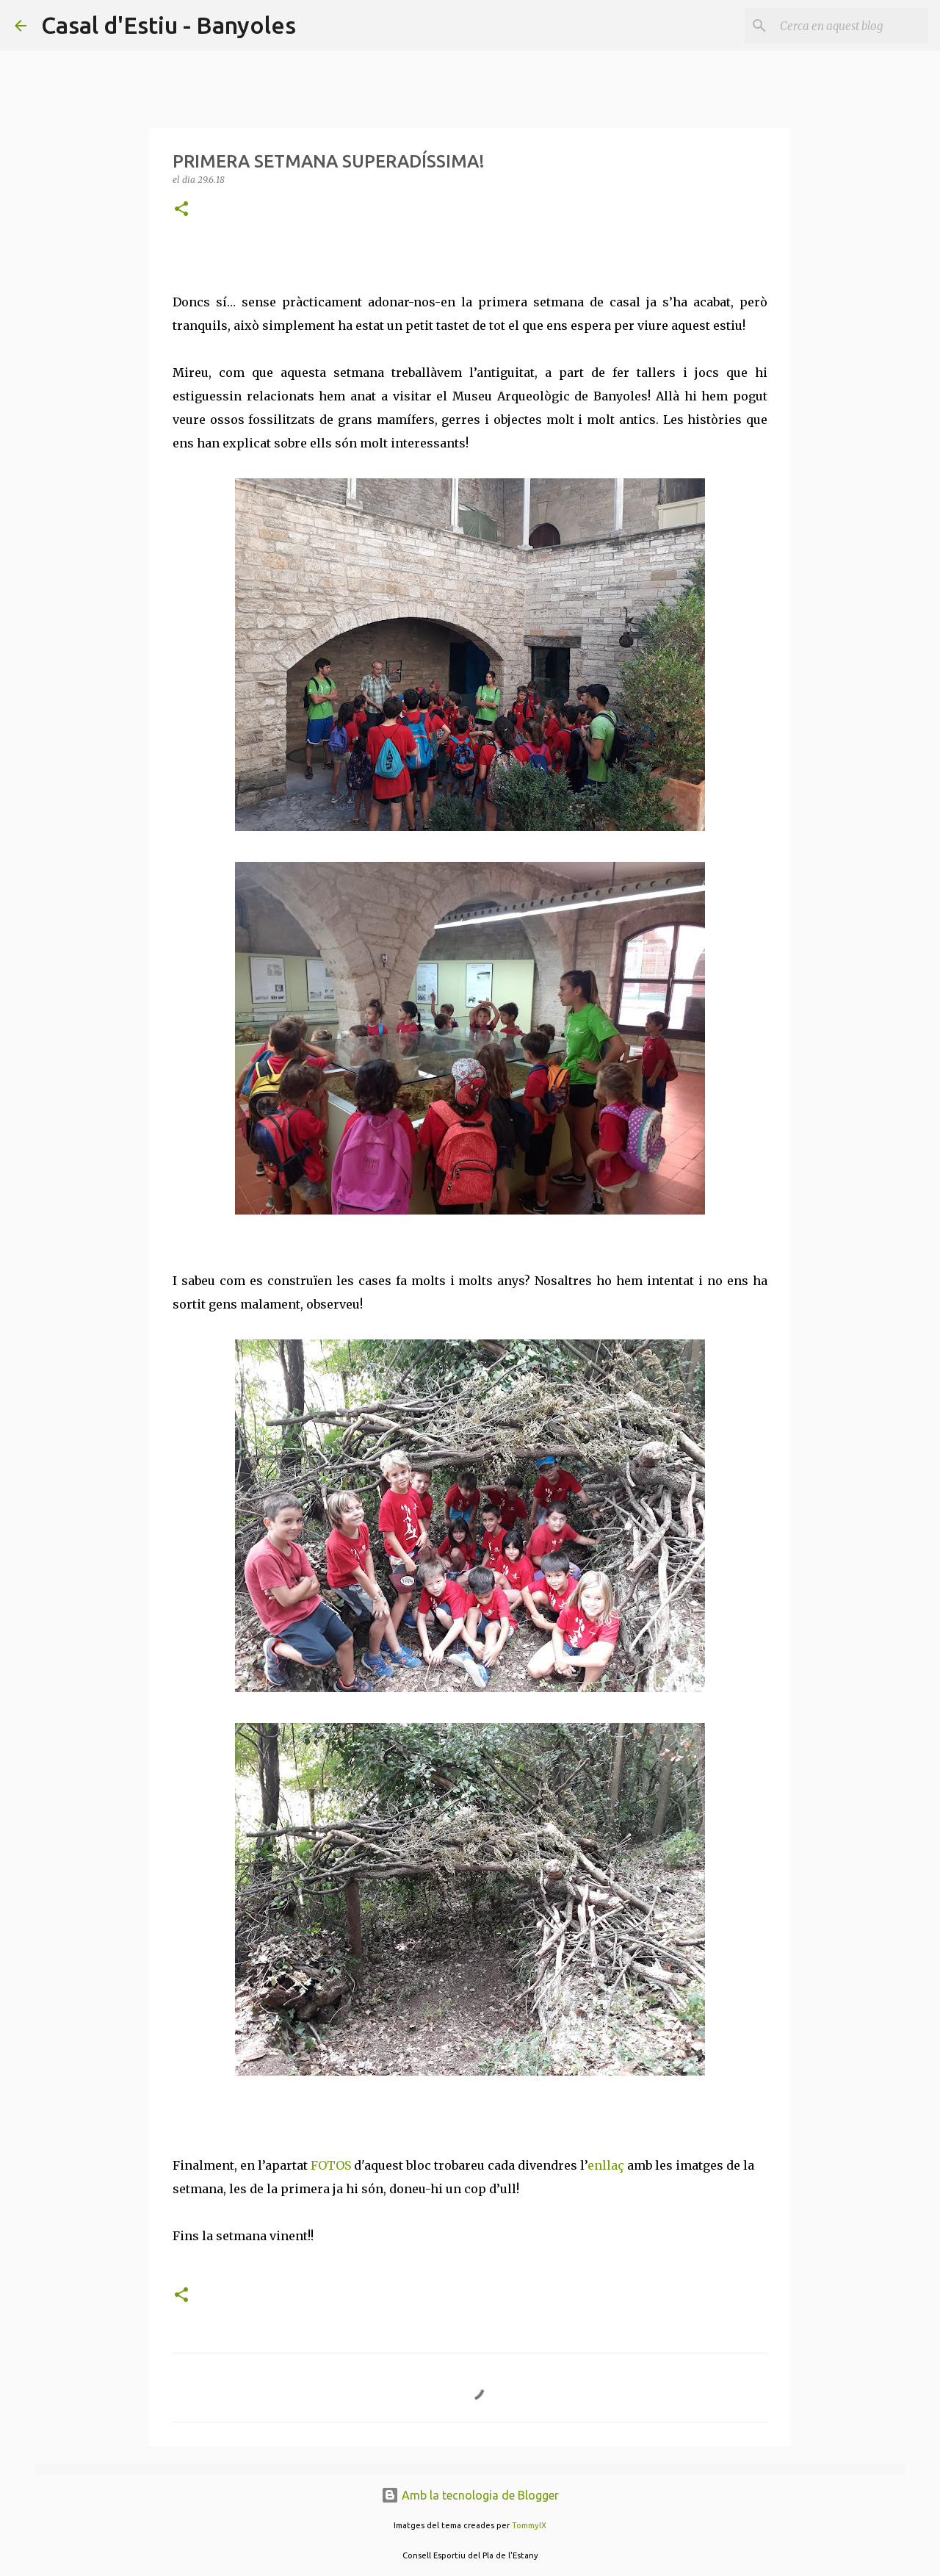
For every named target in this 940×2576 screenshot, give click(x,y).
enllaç (606, 2165)
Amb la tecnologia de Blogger (470, 2495)
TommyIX (529, 2525)
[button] (181, 210)
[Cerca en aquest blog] (851, 25)
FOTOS (331, 2165)
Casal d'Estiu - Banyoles (168, 25)
